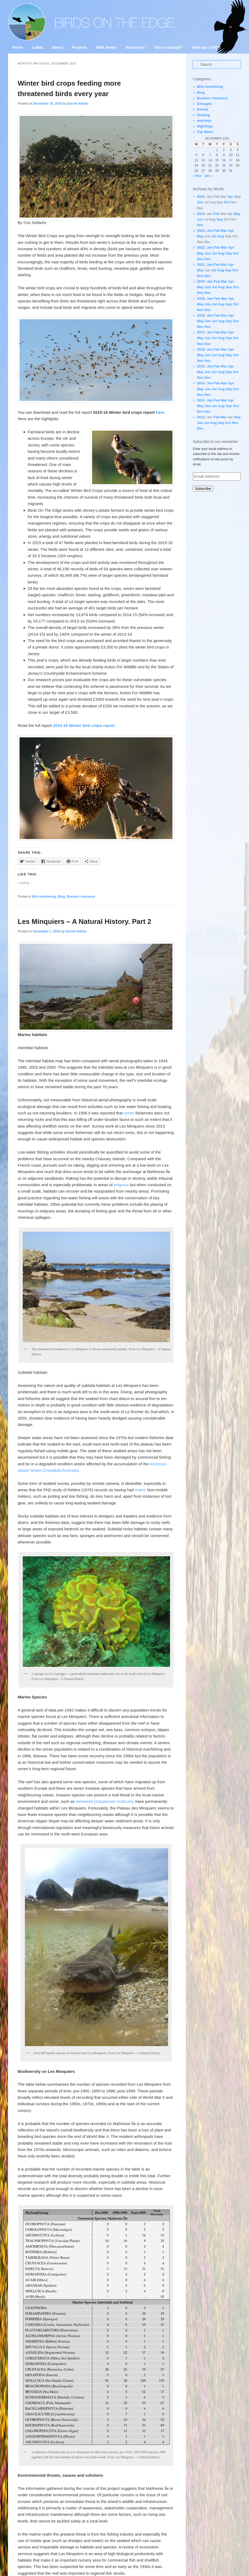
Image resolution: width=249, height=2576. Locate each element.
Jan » (208, 176)
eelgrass (121, 1184)
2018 (201, 315)
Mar (224, 231)
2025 (201, 197)
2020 (201, 281)
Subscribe (203, 489)
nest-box (204, 121)
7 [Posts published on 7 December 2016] (210, 155)
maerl (140, 1490)
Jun (200, 202)
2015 (201, 366)
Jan (210, 231)
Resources (135, 47)
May (237, 214)
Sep (219, 219)
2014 (201, 383)
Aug (220, 236)
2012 (201, 417)
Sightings (205, 126)
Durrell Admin (77, 103)
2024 (201, 214)
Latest (37, 47)
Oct (226, 202)
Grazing (203, 115)
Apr (230, 197)
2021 (201, 265)
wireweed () (104, 1801)
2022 (201, 247)
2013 (201, 400)
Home (18, 47)
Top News (205, 132)
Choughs (204, 104)
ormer (129, 1113)
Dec (200, 225)
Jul (213, 236)
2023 (201, 231)
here (160, 412)
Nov (200, 259)
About (57, 47)
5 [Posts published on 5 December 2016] (196, 155)
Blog (61, 896)
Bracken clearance (81, 896)
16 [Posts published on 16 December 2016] (223, 160)
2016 (201, 349)
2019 (201, 299)
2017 (201, 332)
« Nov (197, 176)
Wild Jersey (106, 47)
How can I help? (206, 47)
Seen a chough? (168, 47)
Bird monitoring (44, 896)
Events (202, 109)
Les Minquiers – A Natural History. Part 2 (84, 921)
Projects (79, 47)
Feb (216, 214)
